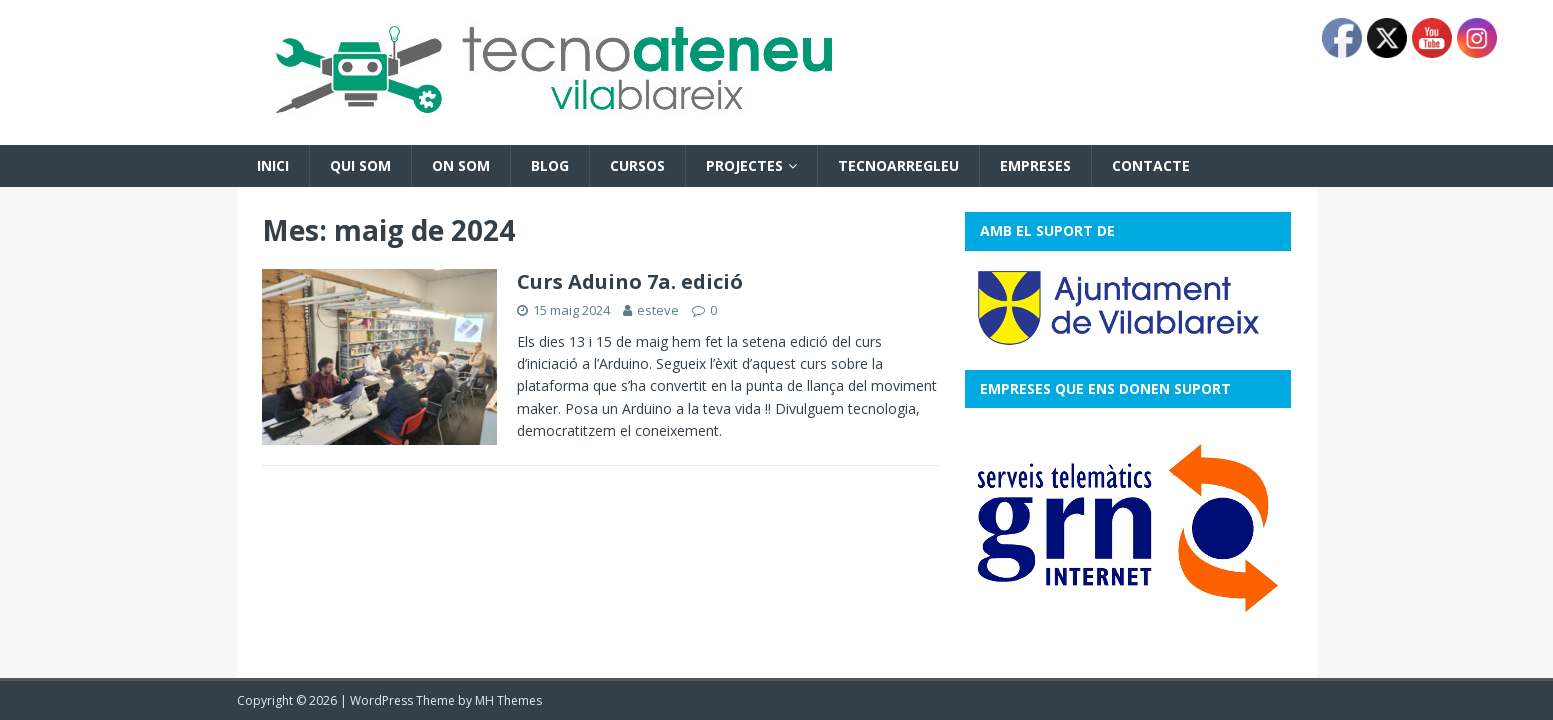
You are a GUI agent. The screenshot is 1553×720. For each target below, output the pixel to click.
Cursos (637, 165)
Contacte (1151, 165)
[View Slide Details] (1128, 528)
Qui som (360, 165)
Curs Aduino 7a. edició (630, 281)
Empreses (1035, 165)
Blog (550, 165)
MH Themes (508, 700)
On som (461, 165)
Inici (273, 165)
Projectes (744, 165)
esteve (658, 310)
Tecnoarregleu (898, 165)
